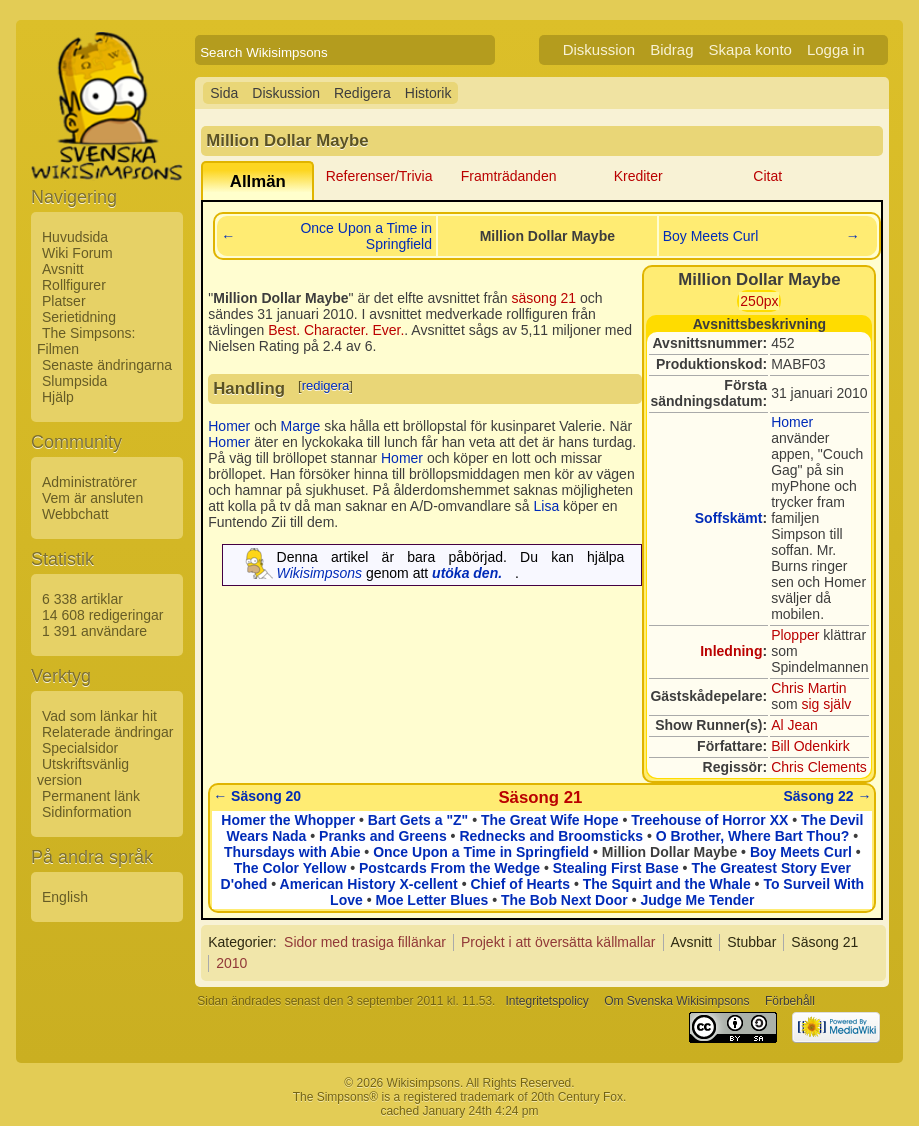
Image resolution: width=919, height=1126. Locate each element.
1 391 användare (94, 631)
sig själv (826, 704)
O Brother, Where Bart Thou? (753, 836)
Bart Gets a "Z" (418, 820)
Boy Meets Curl (711, 236)
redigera (326, 385)
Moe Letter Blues (431, 900)
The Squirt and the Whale (667, 884)
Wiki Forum (77, 253)
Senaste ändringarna (107, 365)
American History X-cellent (369, 884)
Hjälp (58, 397)
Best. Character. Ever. (336, 330)
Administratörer (89, 482)
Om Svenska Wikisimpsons (676, 1001)
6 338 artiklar (82, 599)
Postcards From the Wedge (449, 868)
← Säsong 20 (257, 796)
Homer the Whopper (288, 820)
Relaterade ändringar (108, 732)
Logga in (836, 49)
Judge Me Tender (697, 900)
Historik (428, 93)
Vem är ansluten (92, 498)
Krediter (638, 176)
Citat (767, 176)
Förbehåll (790, 1001)
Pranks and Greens (383, 836)
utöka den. (467, 573)
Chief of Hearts (520, 884)
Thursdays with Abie (292, 852)
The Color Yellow (290, 868)
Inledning (731, 651)
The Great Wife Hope (550, 820)
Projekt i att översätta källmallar (558, 942)
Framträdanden (509, 176)
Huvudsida (75, 237)
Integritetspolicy (546, 1001)
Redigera (362, 93)
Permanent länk (91, 796)
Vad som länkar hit (99, 716)
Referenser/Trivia (379, 176)
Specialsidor (80, 748)
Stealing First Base (616, 868)
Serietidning (79, 317)
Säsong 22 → (828, 796)
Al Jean (794, 725)
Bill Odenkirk (810, 746)
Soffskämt (729, 518)
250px (759, 301)
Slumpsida (74, 381)
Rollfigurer (74, 285)
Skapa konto (750, 49)
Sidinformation (87, 812)
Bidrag (671, 49)
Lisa (547, 506)
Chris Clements (819, 767)
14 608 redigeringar (102, 615)
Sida (224, 93)
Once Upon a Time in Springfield (366, 236)
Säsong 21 (540, 797)
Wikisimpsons (319, 573)
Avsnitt (63, 269)
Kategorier (240, 942)
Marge (301, 426)
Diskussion (599, 49)
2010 (231, 963)
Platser (64, 301)
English (65, 897)
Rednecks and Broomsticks (551, 836)
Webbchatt (75, 514)
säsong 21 (544, 298)
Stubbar (751, 942)
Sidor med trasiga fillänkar (365, 942)
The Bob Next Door (564, 900)
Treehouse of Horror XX (709, 820)
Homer (792, 422)
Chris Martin (808, 688)
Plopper (795, 635)
